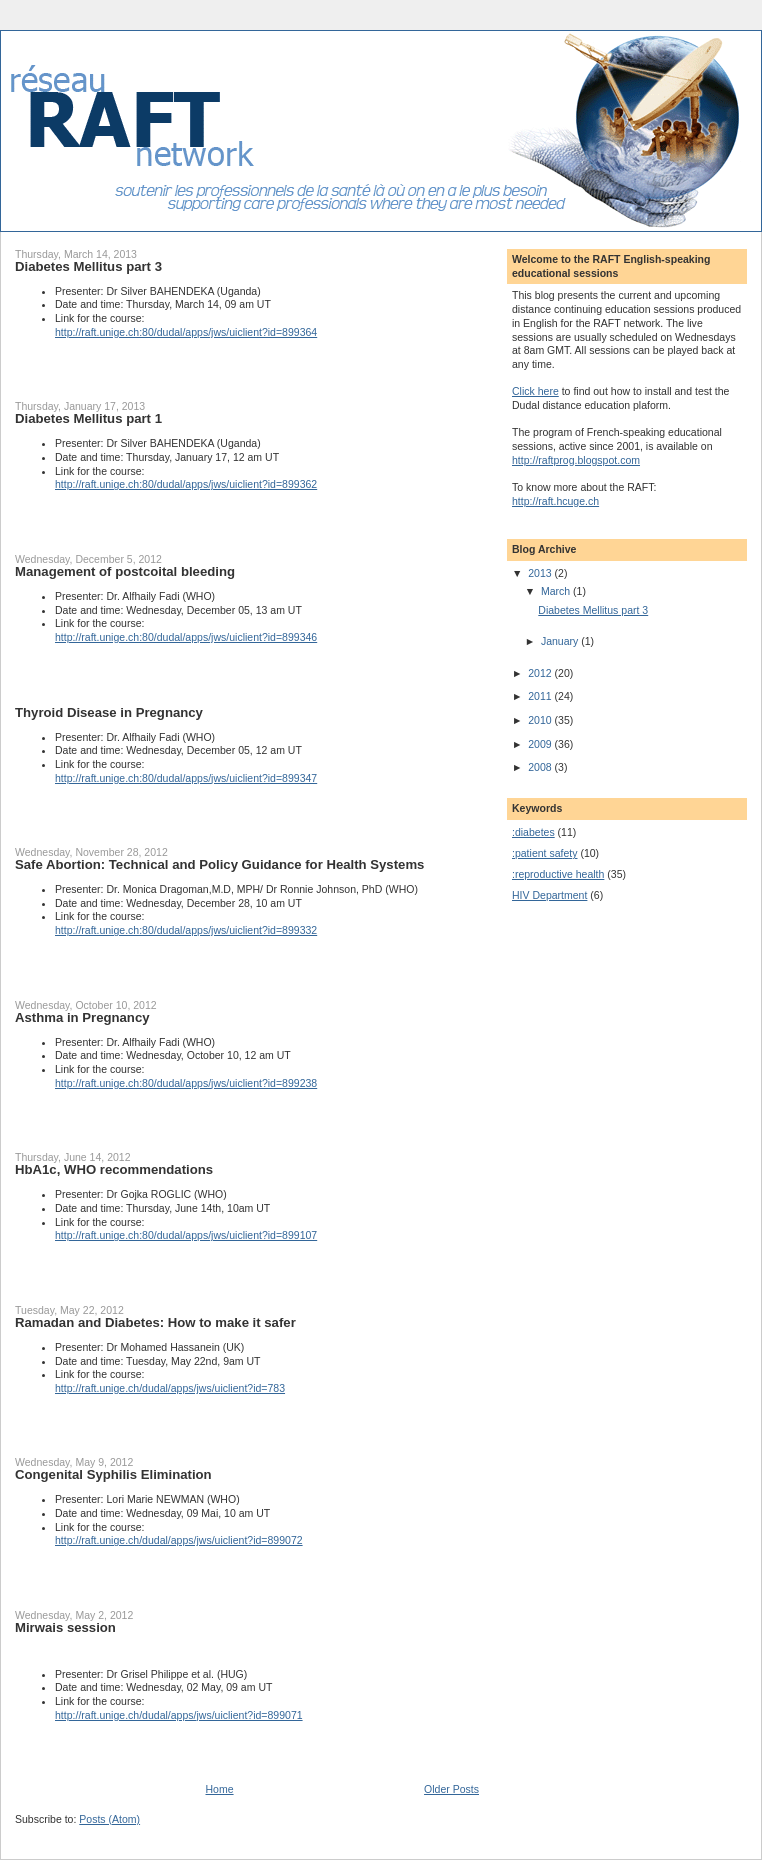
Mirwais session (65, 1627)
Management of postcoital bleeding (125, 571)
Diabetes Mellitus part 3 (88, 266)
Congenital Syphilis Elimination (113, 1474)
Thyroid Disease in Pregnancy (109, 712)
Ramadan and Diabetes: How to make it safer (155, 1322)
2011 (541, 696)
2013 (541, 573)
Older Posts (451, 1789)
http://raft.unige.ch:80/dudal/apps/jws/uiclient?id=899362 (186, 484)
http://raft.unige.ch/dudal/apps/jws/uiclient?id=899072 (179, 1540)
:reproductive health (558, 874)
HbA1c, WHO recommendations (114, 1169)
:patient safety (544, 853)
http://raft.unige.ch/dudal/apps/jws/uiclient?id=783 (170, 1388)
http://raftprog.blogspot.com (576, 460)
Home (220, 1789)
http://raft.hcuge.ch (555, 501)
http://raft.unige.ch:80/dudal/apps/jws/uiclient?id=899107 (186, 1235)
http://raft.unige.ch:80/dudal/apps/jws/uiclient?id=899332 (186, 930)
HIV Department (549, 895)
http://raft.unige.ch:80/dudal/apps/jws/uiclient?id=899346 (186, 637)
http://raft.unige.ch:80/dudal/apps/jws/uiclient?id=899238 (186, 1083)
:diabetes (533, 832)
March (557, 591)
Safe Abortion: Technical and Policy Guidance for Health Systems (219, 864)
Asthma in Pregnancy (82, 1017)
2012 (541, 673)
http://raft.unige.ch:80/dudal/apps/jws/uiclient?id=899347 (186, 778)
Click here (535, 391)
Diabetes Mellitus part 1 (88, 418)
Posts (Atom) (109, 1819)
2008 (541, 767)
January (561, 641)
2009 (541, 744)
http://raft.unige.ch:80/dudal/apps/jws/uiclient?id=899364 (186, 332)
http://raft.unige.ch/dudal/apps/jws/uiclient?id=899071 (179, 1715)
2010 (541, 720)
